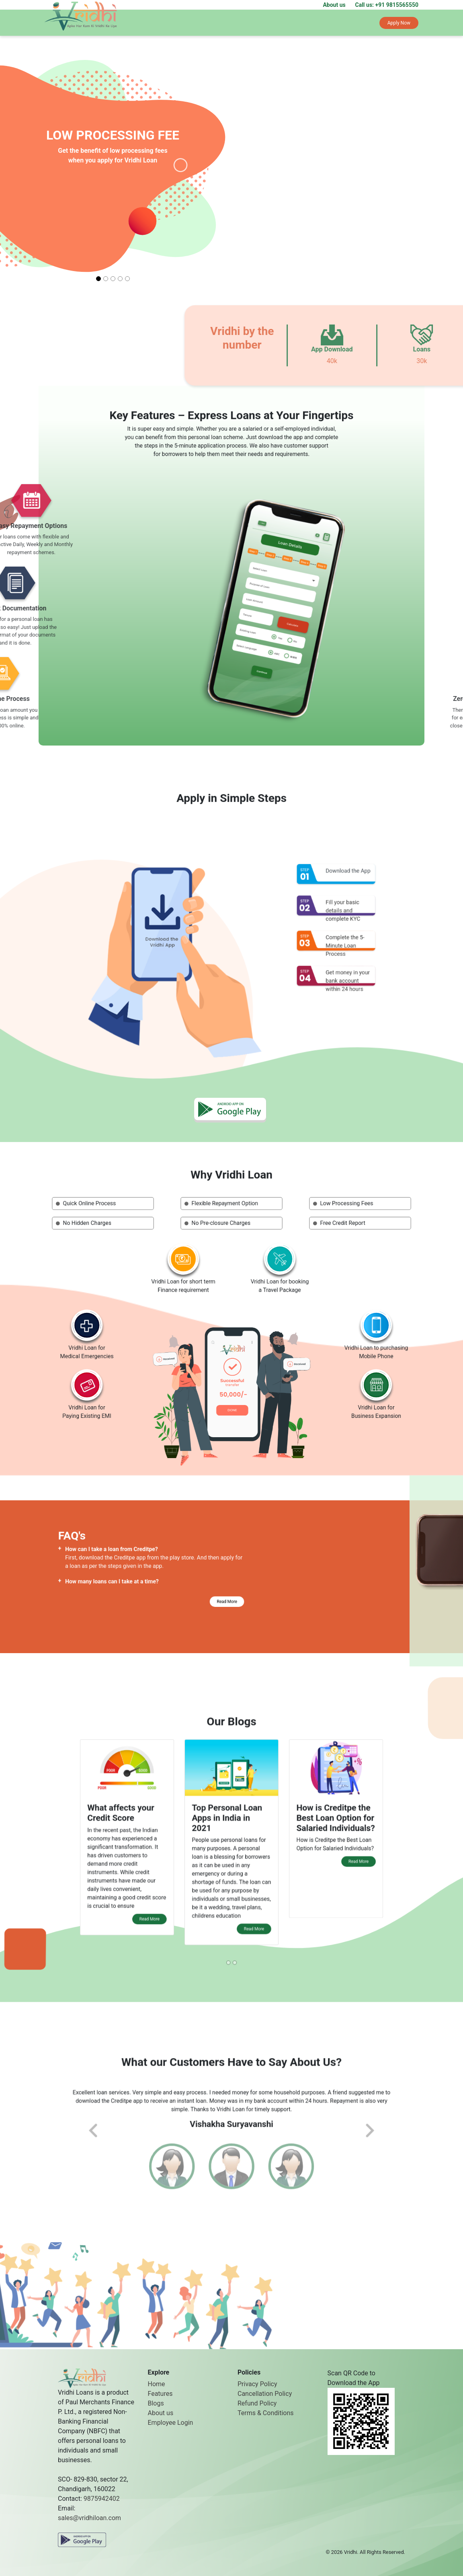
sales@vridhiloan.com (89, 2518)
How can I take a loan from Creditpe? (137, 1577)
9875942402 (102, 2498)
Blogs (156, 2403)
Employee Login (170, 2422)
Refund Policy (257, 2403)
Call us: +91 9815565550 (387, 5)
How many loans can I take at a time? (137, 1589)
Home (156, 2384)
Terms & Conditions (266, 2413)
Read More (178, 1596)
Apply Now (398, 23)
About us (334, 5)
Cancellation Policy (265, 2393)
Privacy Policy (257, 2384)
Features (160, 2393)
